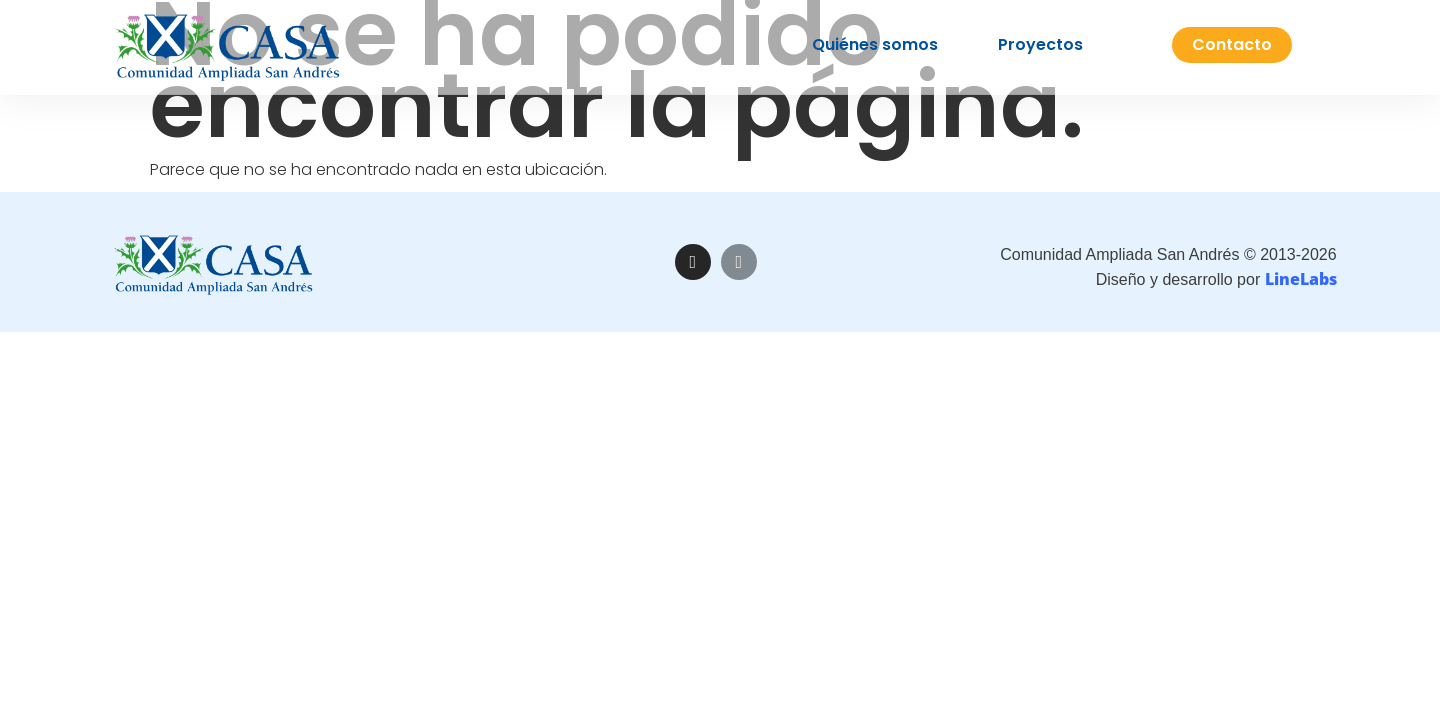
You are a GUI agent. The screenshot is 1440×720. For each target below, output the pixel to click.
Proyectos (1040, 38)
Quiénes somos (875, 38)
